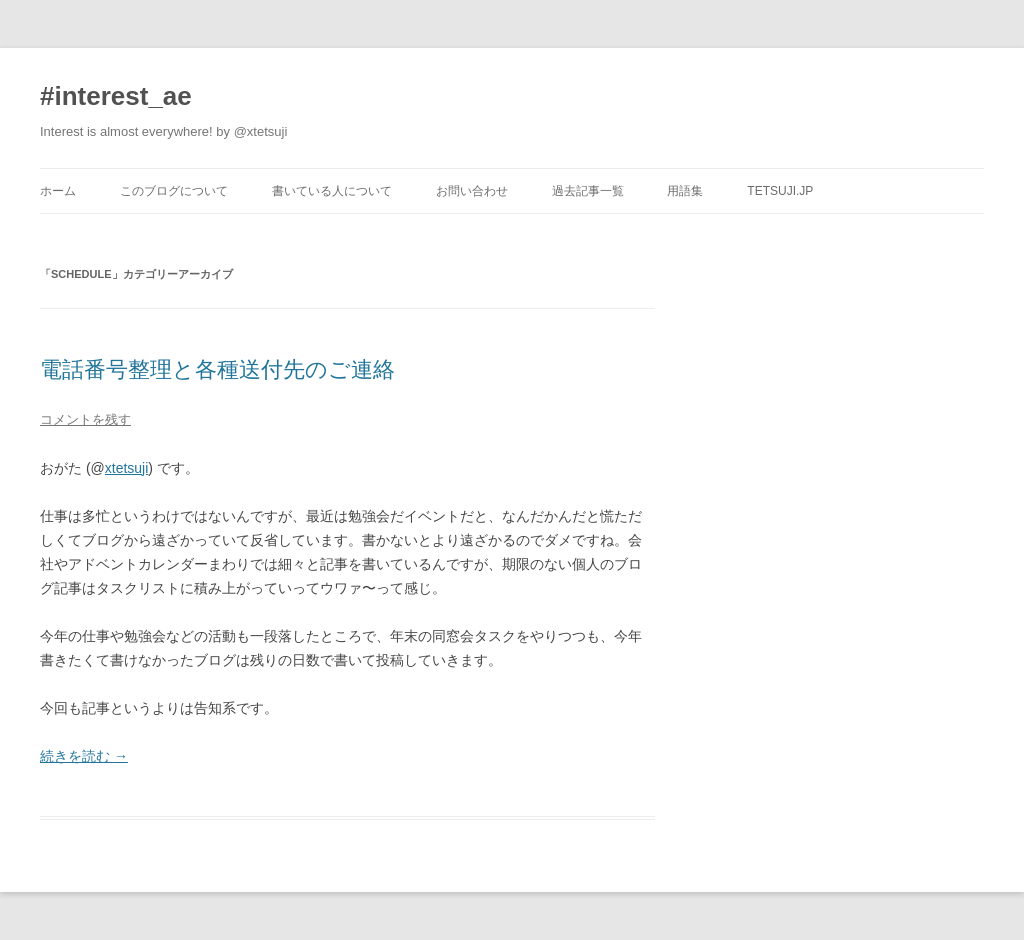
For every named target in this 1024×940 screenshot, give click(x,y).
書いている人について (332, 191)
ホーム (58, 191)
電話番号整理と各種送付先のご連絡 (217, 369)
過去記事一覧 (588, 191)
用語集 (685, 191)
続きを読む (84, 756)
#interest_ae (116, 96)
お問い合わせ (472, 191)
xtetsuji (127, 468)
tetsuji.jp (780, 191)
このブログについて (174, 191)
